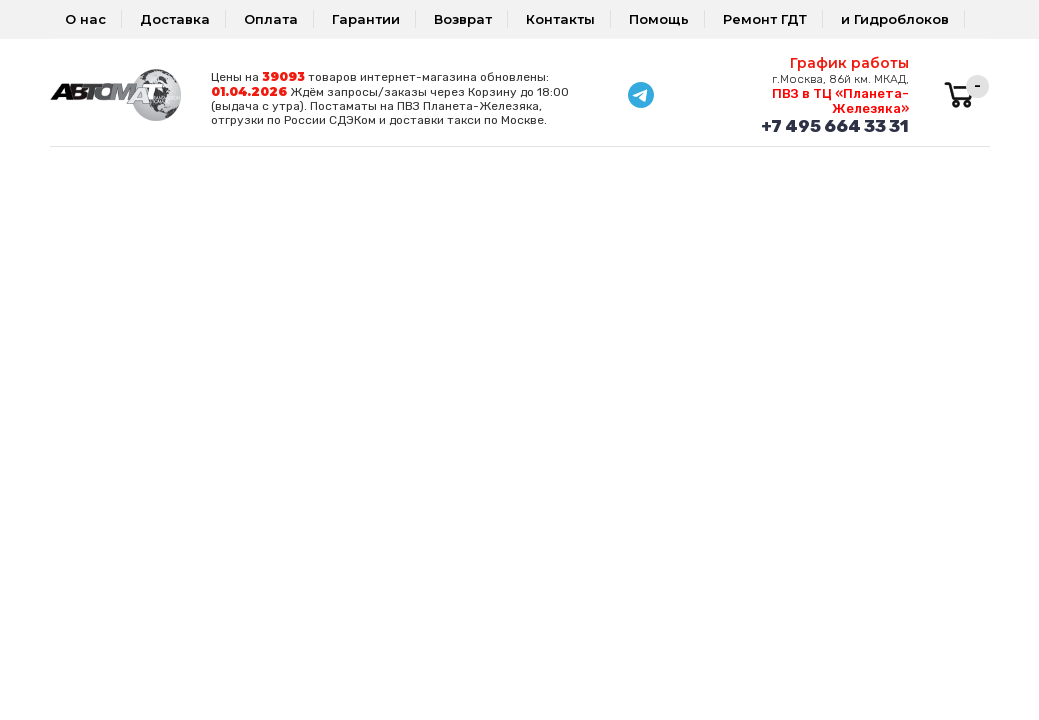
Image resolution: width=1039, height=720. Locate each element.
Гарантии (366, 19)
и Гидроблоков (895, 19)
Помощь (659, 19)
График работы (849, 63)
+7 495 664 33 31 (835, 126)
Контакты (560, 19)
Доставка (175, 19)
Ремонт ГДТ (765, 19)
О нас (85, 19)
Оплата (271, 19)
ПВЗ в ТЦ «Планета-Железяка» (840, 101)
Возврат (463, 19)
